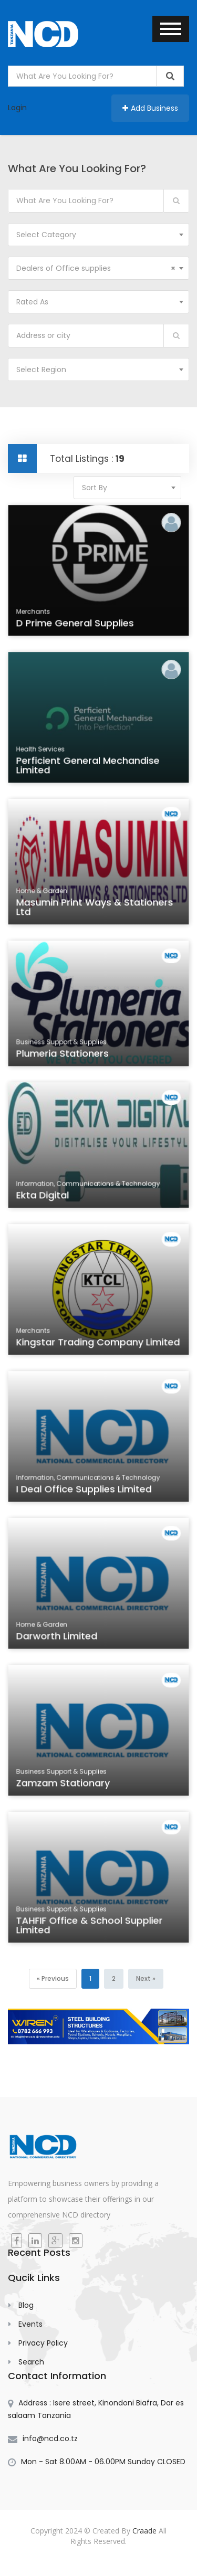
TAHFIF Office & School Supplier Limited (90, 1928)
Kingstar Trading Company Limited (98, 1344)
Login (17, 107)
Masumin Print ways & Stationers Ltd (95, 910)
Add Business (150, 108)
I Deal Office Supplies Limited (84, 1491)
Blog (26, 2305)
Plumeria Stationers (64, 1056)
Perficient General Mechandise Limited (88, 768)
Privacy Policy (43, 2343)
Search (31, 2362)
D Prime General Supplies (76, 625)
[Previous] (53, 1979)
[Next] (145, 1979)
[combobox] (98, 234)
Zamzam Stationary (64, 1785)
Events (30, 2324)
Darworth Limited (59, 1638)
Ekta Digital (45, 1197)
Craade (144, 2531)
